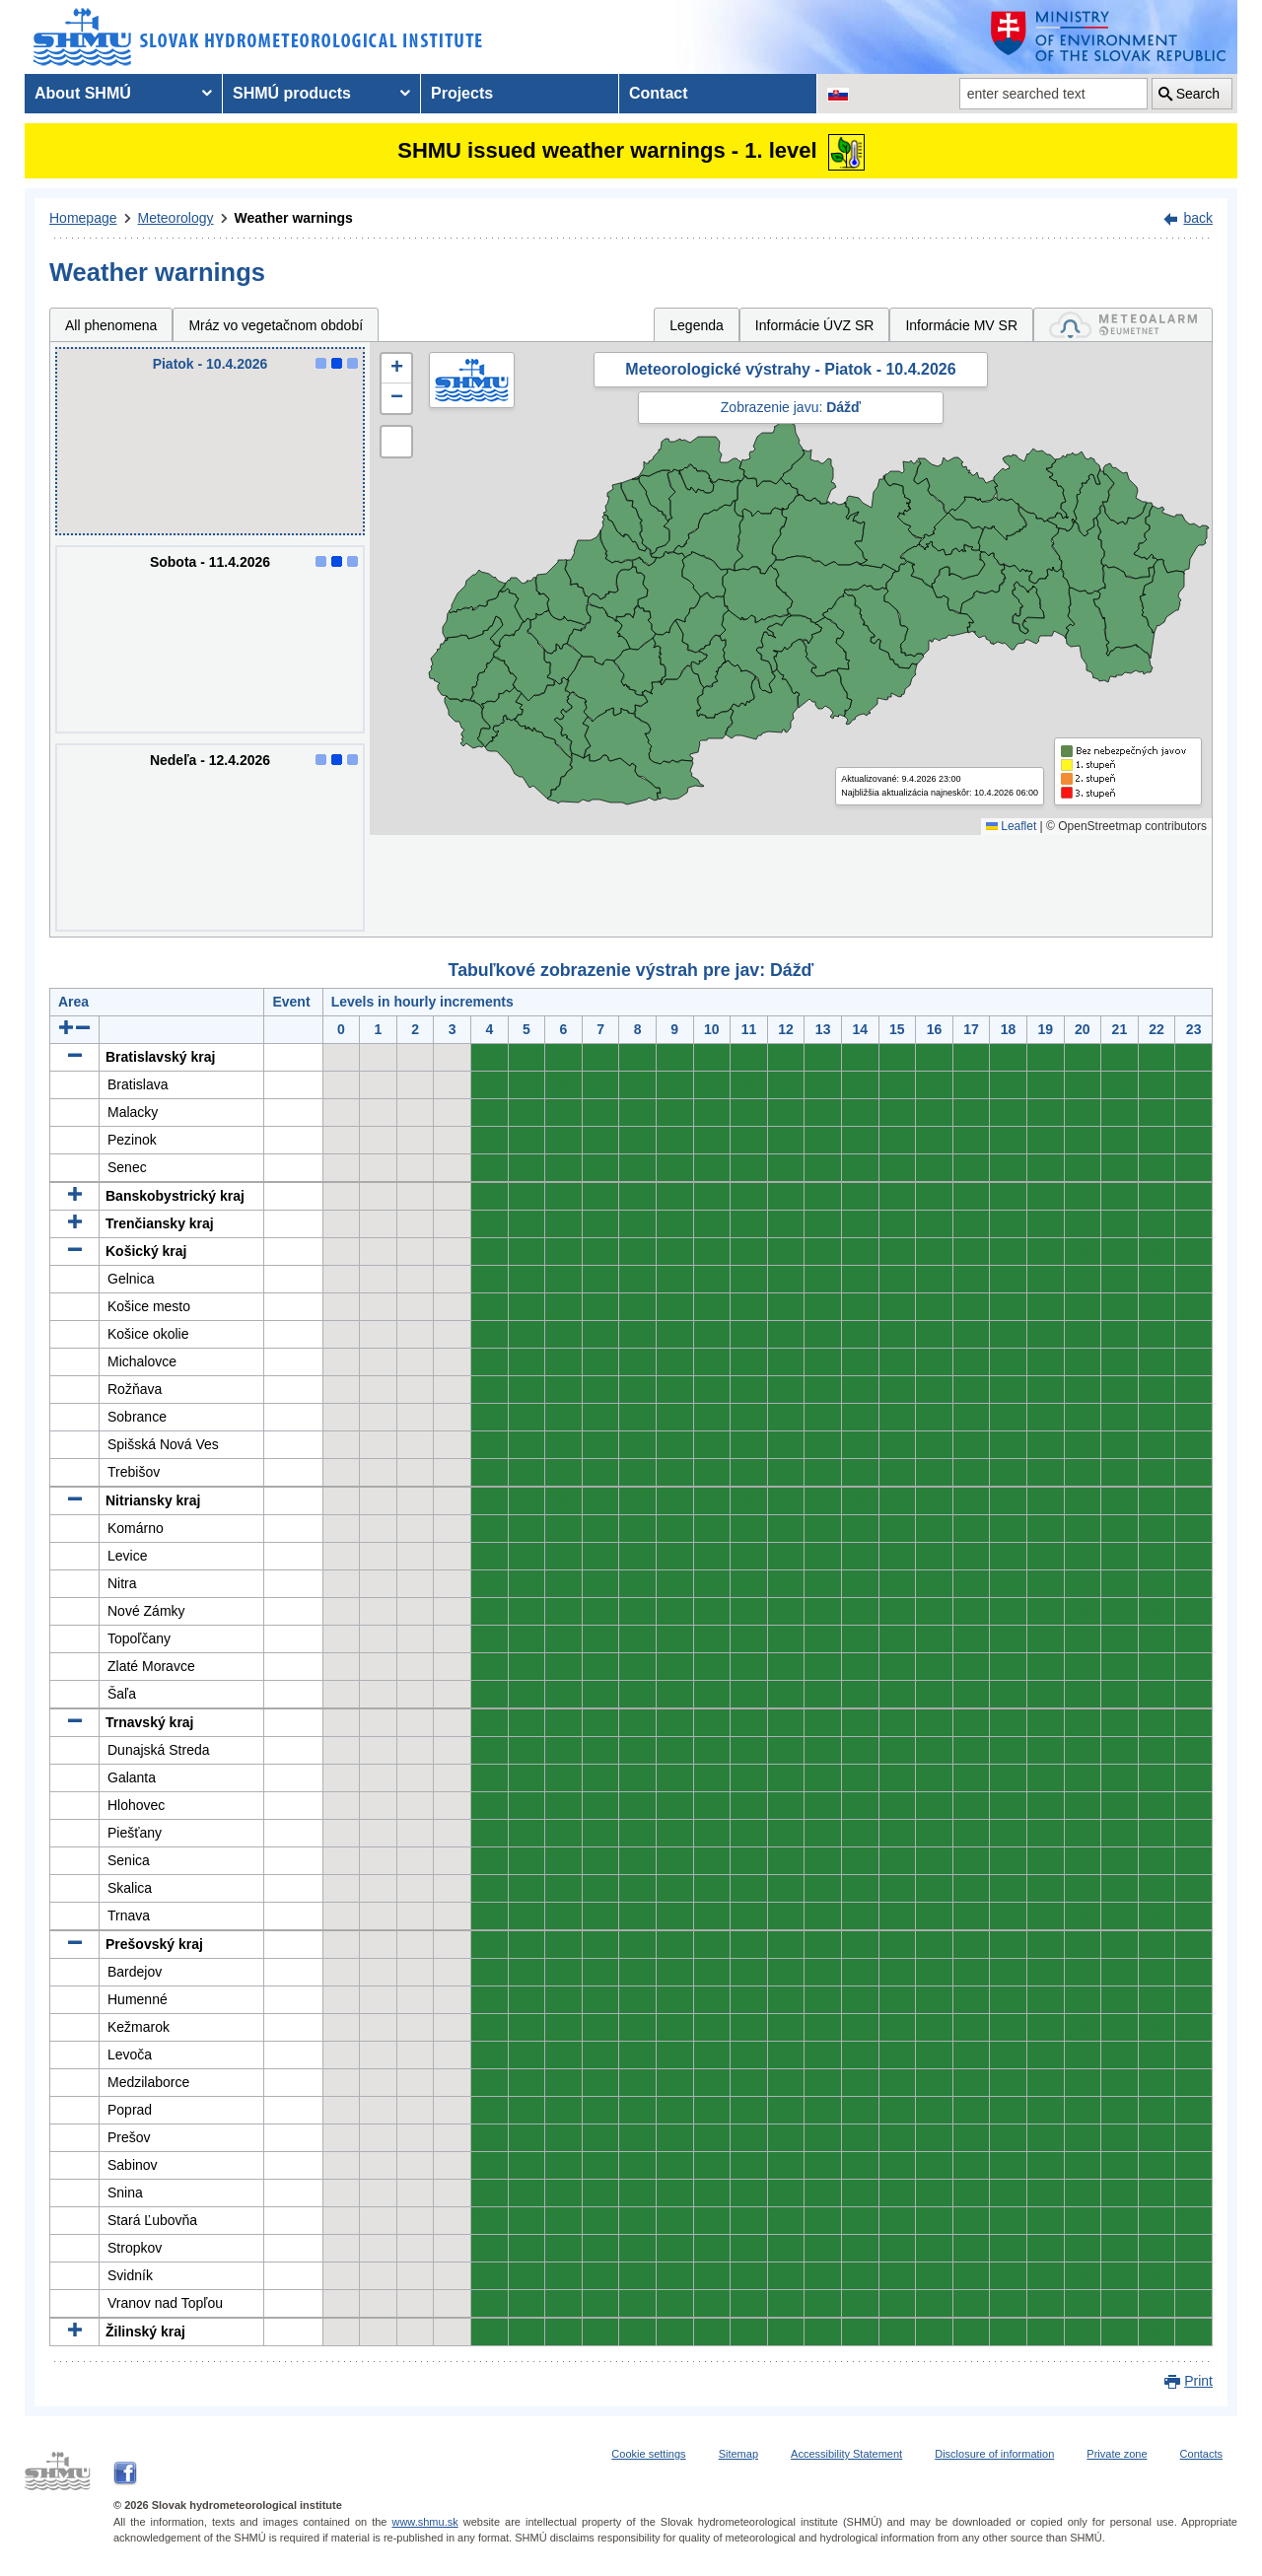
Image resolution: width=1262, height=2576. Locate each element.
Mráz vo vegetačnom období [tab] (275, 325)
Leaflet (1011, 826)
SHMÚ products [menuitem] (292, 93)
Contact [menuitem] (658, 93)
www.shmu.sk (424, 2522)
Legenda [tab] (696, 325)
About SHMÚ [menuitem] (83, 93)
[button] (396, 368)
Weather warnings (294, 218)
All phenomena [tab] (111, 325)
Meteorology (176, 218)
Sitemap (738, 2454)
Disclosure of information (994, 2454)
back (1198, 218)
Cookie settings (648, 2454)
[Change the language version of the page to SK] (838, 93)
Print (1198, 2381)
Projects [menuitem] (462, 93)
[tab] (1123, 325)
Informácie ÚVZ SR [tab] (815, 325)
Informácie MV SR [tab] (961, 325)
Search (1198, 94)
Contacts (1201, 2454)
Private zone (1117, 2454)
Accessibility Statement (846, 2454)
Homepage (83, 218)
